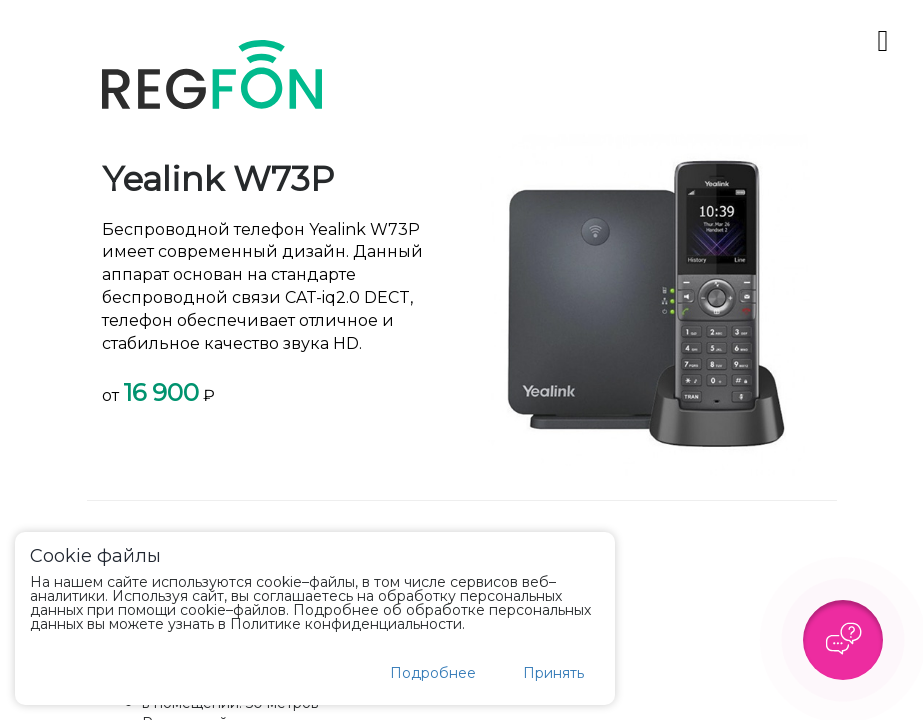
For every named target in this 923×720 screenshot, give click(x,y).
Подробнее (433, 673)
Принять (553, 673)
